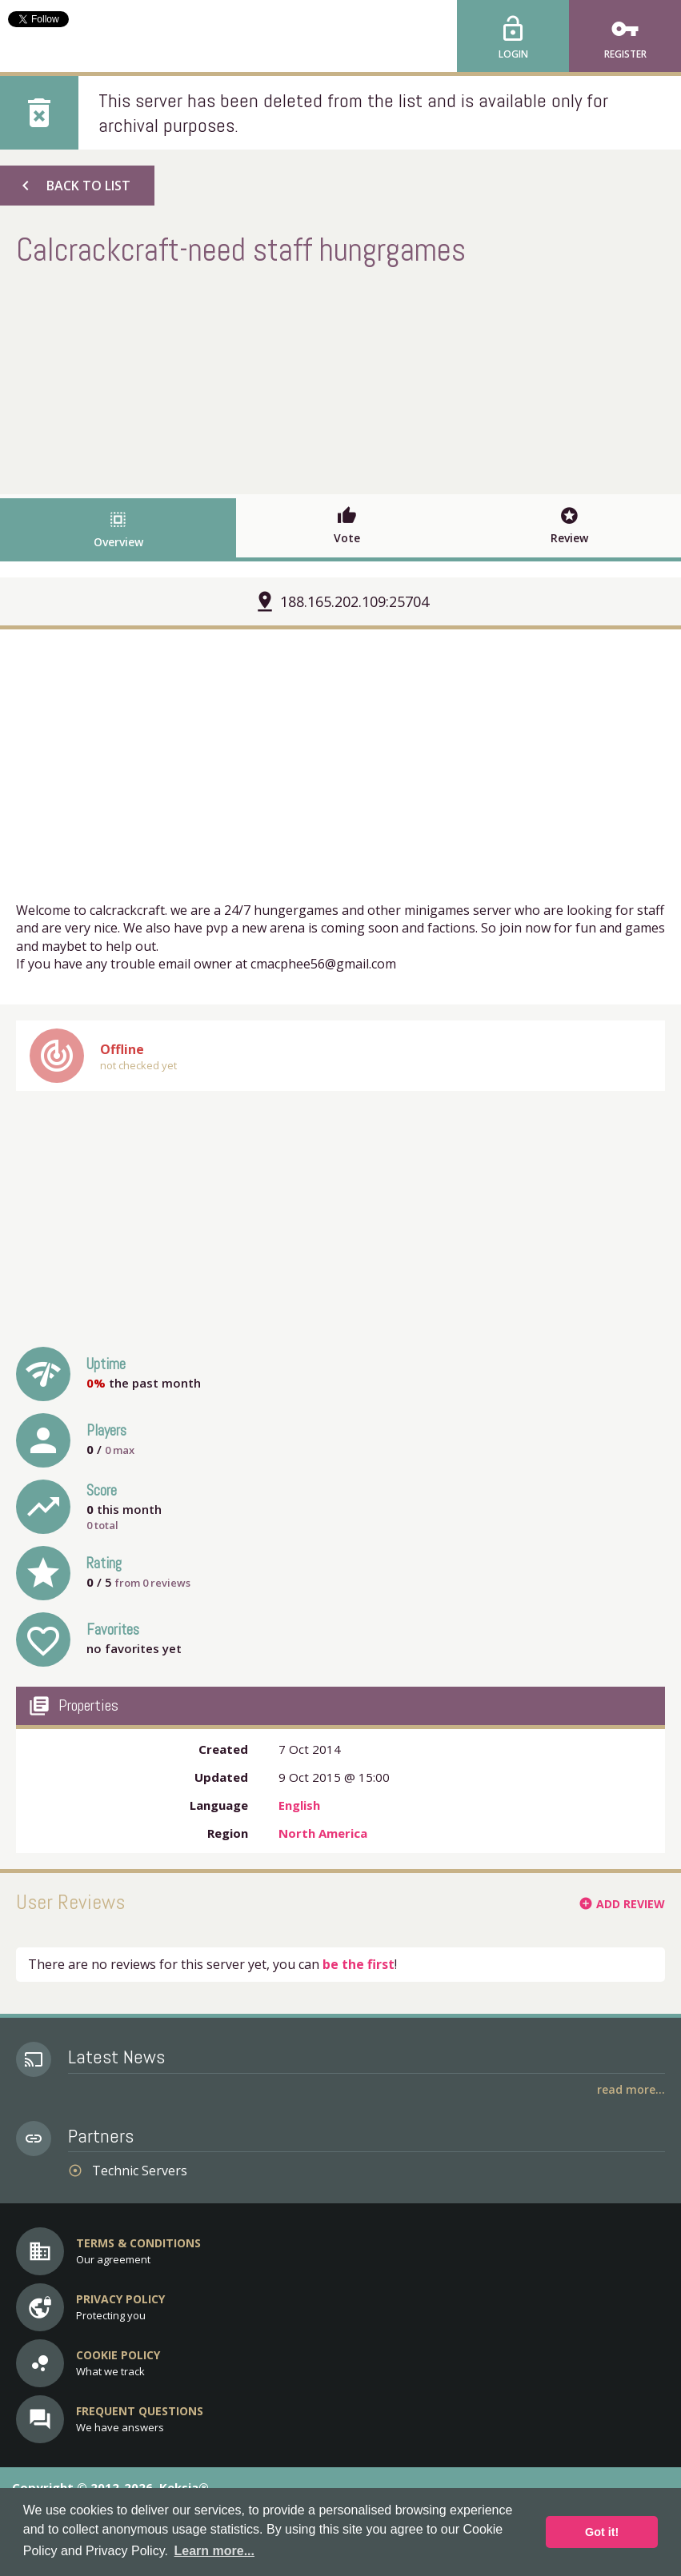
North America (322, 1833)
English (299, 1805)
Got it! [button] (602, 2532)
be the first (358, 1964)
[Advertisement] (341, 378)
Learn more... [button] (214, 2551)
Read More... (631, 2089)
